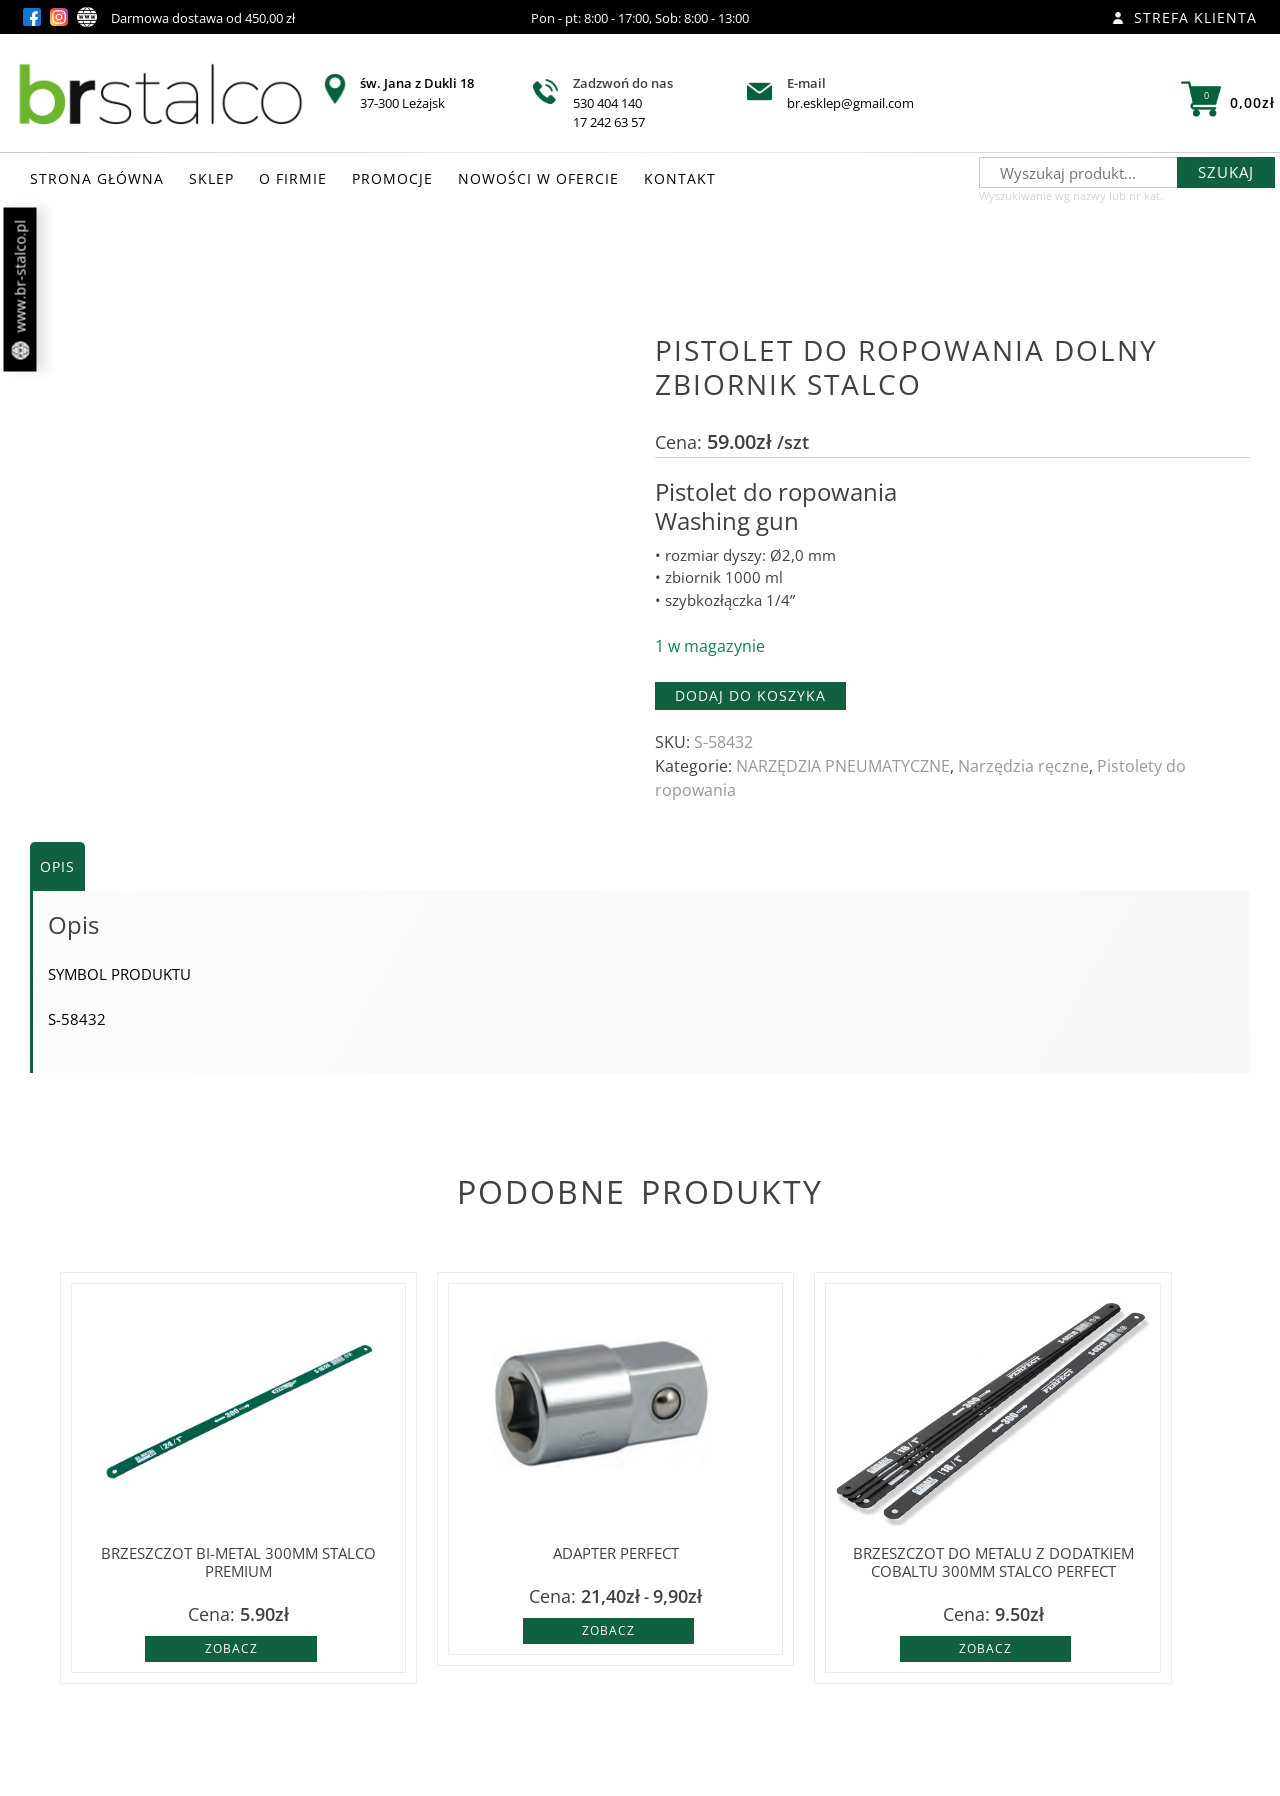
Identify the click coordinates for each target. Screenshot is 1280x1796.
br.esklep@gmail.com (850, 103)
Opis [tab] (57, 866)
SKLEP (211, 178)
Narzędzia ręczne (1023, 766)
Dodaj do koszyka (750, 695)
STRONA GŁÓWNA (97, 178)
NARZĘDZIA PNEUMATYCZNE (843, 766)
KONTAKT (680, 178)
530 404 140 (607, 103)
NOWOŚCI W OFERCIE (538, 178)
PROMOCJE (392, 178)
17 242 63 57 (609, 122)
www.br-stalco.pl (20, 290)
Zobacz (231, 1648)
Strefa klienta (1184, 17)
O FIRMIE (293, 178)
